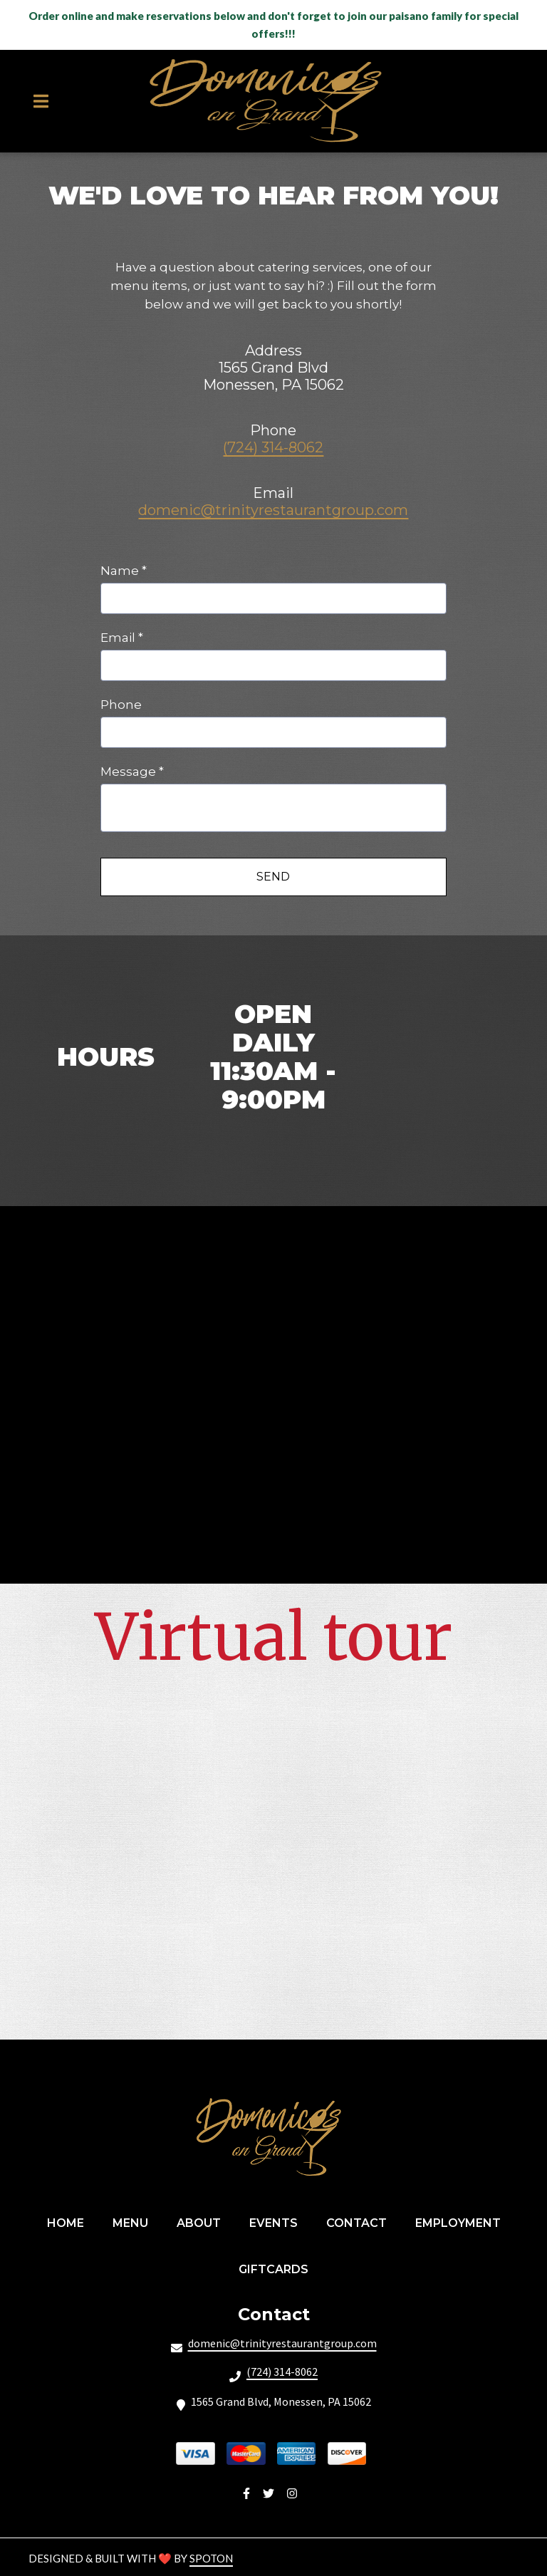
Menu (135, 2222)
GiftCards (278, 2268)
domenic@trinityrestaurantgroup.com (273, 510)
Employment (462, 2222)
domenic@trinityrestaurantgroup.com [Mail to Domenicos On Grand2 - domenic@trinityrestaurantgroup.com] (282, 2343)
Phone (121, 704)
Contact (360, 2222)
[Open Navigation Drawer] (40, 101)
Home (70, 2222)
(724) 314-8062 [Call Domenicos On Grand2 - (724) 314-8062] (282, 2372)
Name (123, 571)
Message (132, 771)
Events (277, 2222)
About (203, 2222)
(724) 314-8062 (273, 447)
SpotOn (211, 2558)
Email (121, 637)
